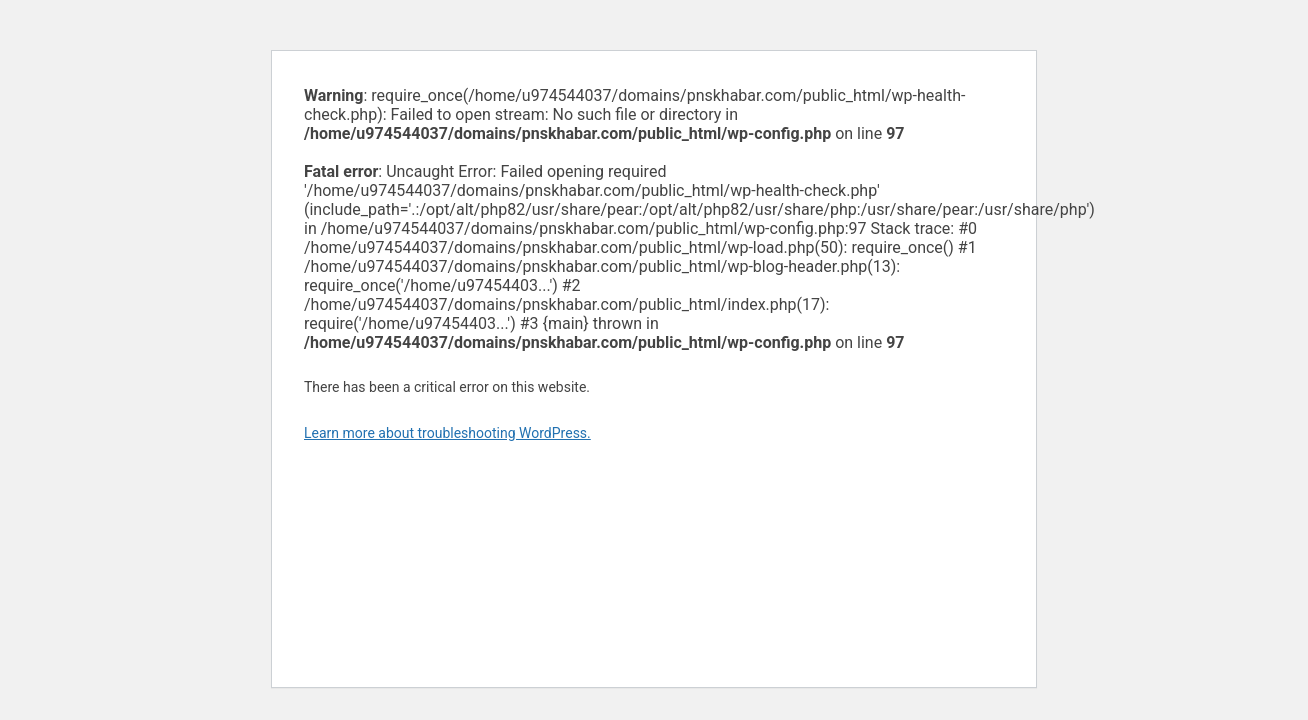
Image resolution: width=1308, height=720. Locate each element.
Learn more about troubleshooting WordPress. (447, 433)
